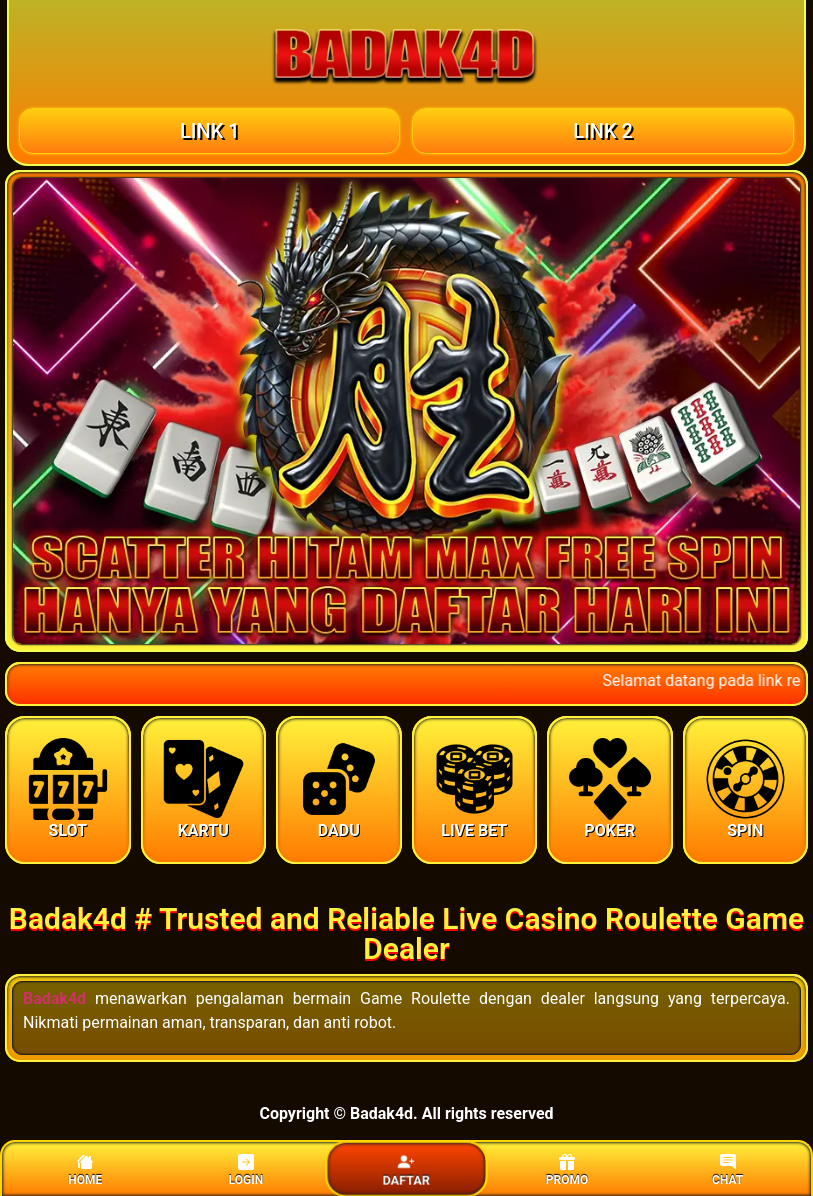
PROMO (567, 1170)
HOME (85, 1170)
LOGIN (246, 1170)
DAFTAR (406, 1171)
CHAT (727, 1170)
